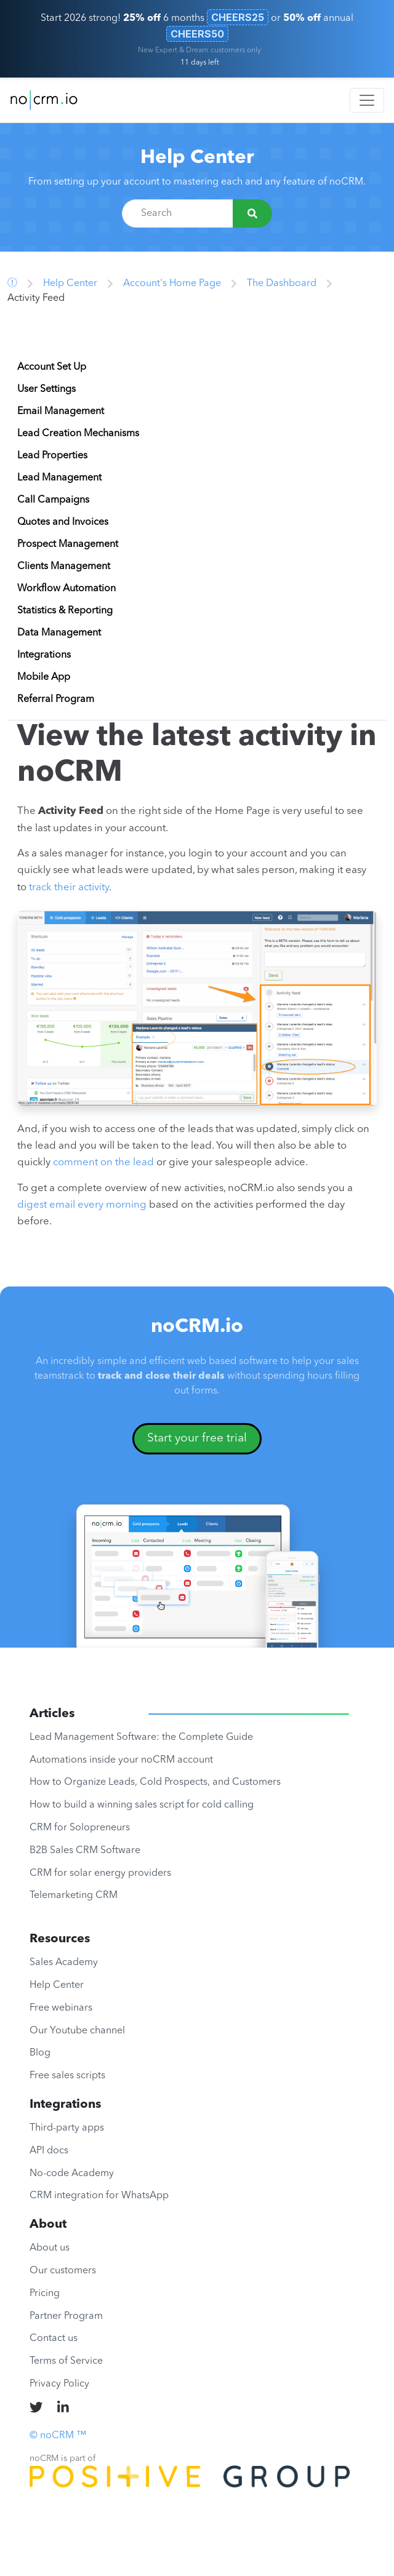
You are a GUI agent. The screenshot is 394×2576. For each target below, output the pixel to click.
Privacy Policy (59, 2384)
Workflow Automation (66, 589)
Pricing (45, 2294)
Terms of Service (66, 2361)
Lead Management (59, 478)
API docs (49, 2151)
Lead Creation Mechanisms (78, 434)
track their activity (69, 887)
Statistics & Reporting (65, 611)
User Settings (46, 389)
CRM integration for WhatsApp (99, 2196)
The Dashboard (281, 284)
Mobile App (43, 677)
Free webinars (61, 2008)
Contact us (54, 2338)
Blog (40, 2053)
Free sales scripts (67, 2076)
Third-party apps (67, 2128)
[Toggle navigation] (367, 100)
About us (50, 2248)
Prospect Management (67, 544)
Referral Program (55, 699)
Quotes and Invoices (62, 522)
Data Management (59, 633)
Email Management (60, 412)
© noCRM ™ (58, 2436)
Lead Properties (52, 456)
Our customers (63, 2271)
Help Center (197, 158)
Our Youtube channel (77, 2031)
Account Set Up (51, 367)
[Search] (252, 213)
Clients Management (63, 567)
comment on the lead (103, 1162)
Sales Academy (64, 1963)
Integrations (44, 655)
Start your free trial (197, 1438)
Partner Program (66, 2316)
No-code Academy (72, 2174)
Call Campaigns (53, 500)
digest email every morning (82, 1205)
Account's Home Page (172, 284)
